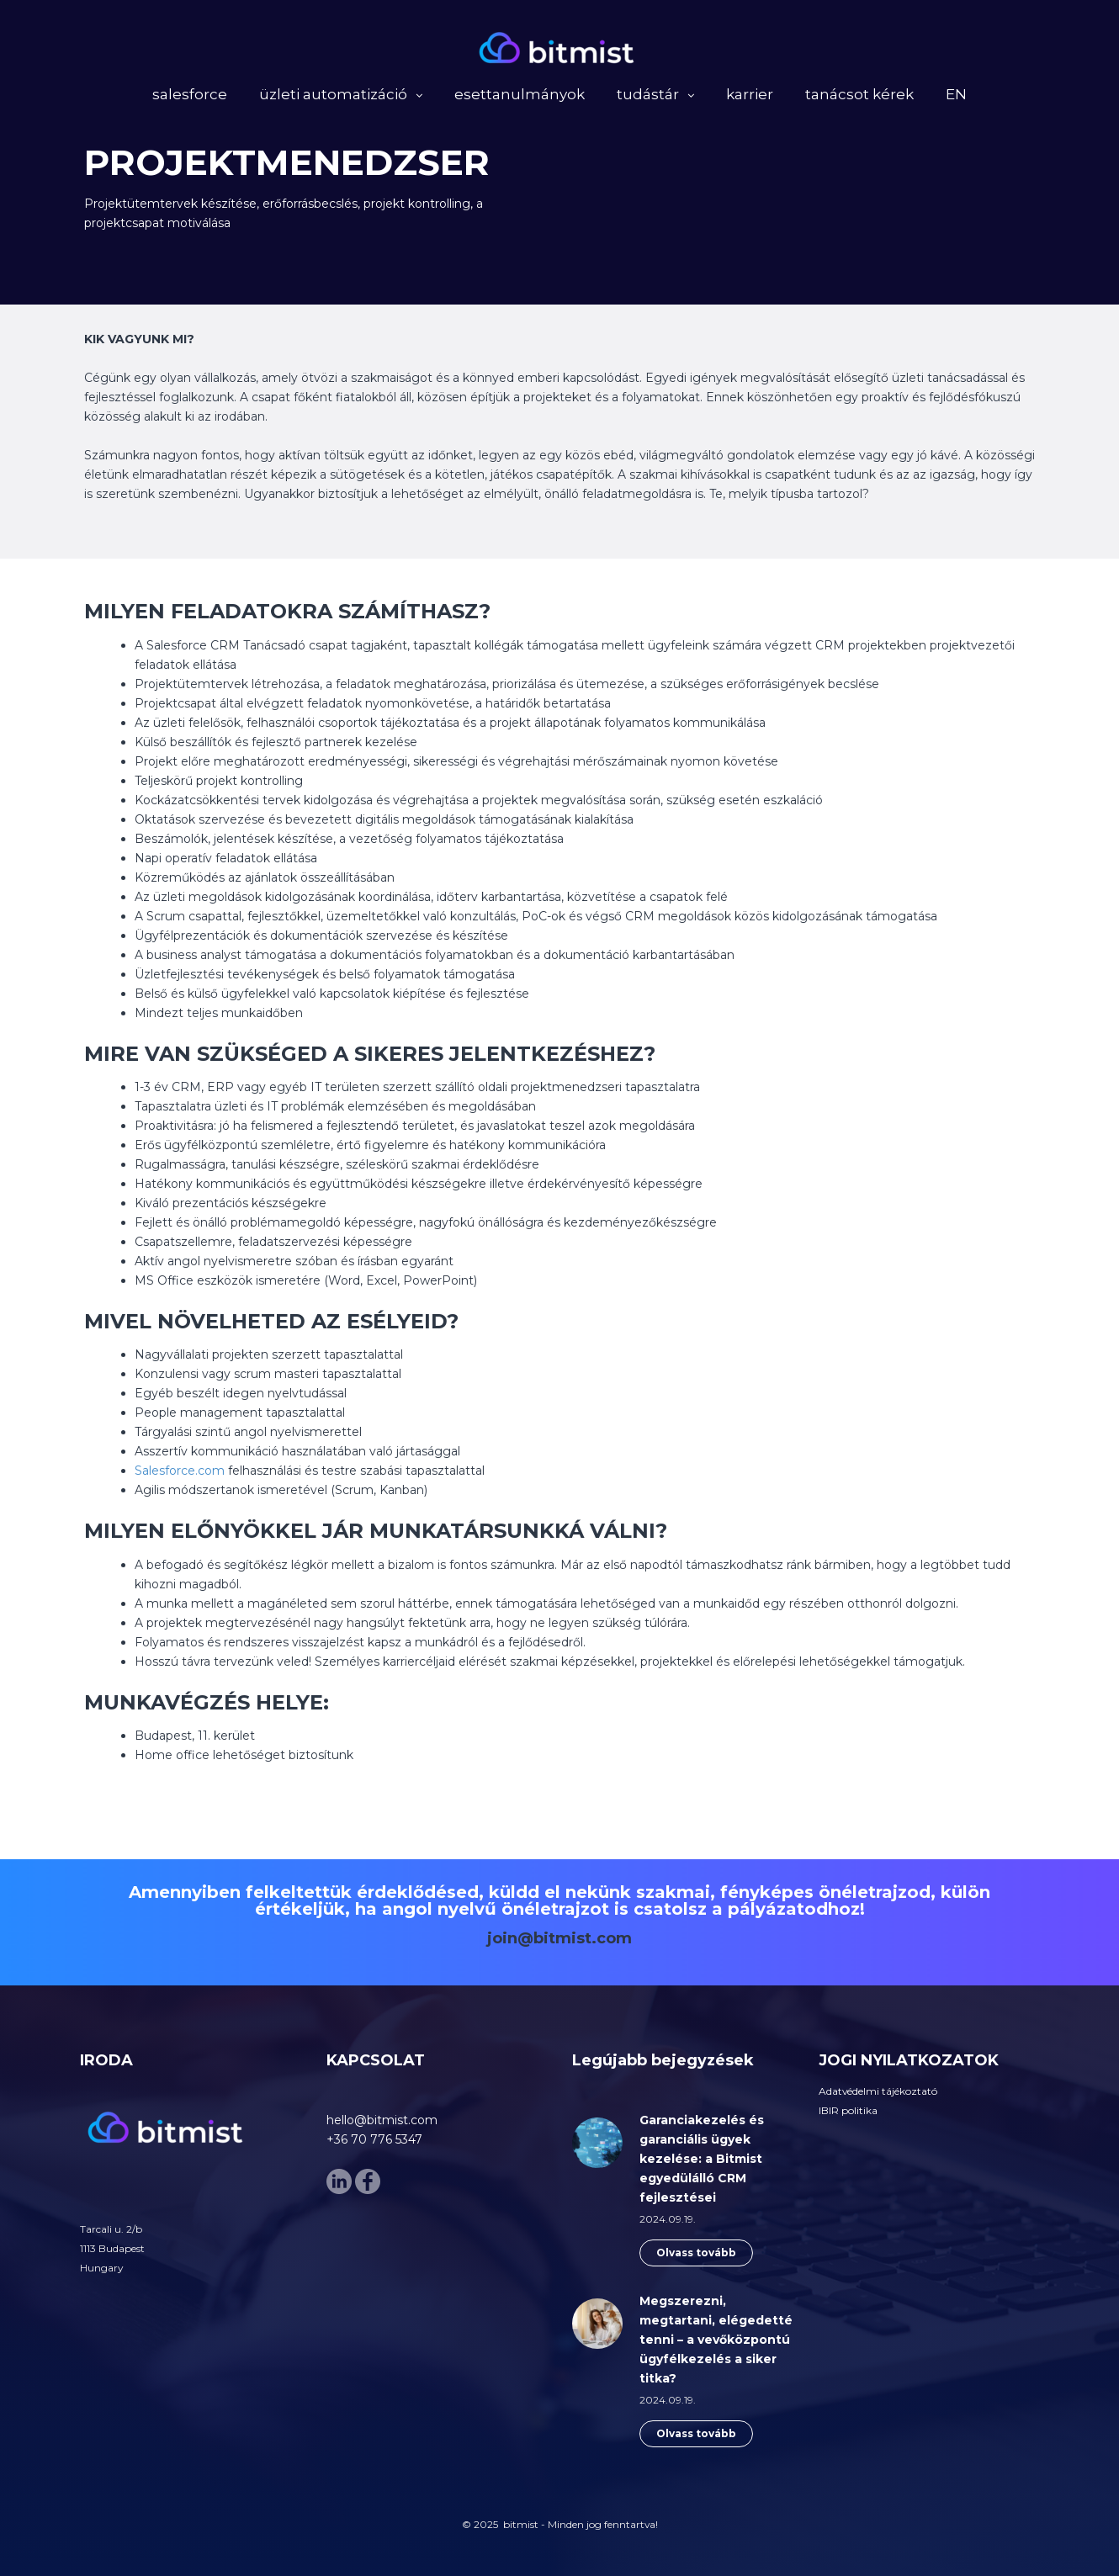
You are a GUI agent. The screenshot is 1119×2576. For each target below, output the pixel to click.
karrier (749, 96)
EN (956, 96)
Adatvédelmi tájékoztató (878, 2091)
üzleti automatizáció (333, 96)
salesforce (189, 96)
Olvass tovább (696, 2252)
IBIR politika (848, 2110)
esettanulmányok (519, 96)
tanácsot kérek (859, 96)
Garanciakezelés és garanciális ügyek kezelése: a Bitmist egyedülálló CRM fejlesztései (701, 2158)
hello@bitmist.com (382, 2120)
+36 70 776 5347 (374, 2139)
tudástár (648, 96)
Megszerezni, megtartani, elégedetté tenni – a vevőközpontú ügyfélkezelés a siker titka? (716, 2339)
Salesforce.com (180, 1470)
